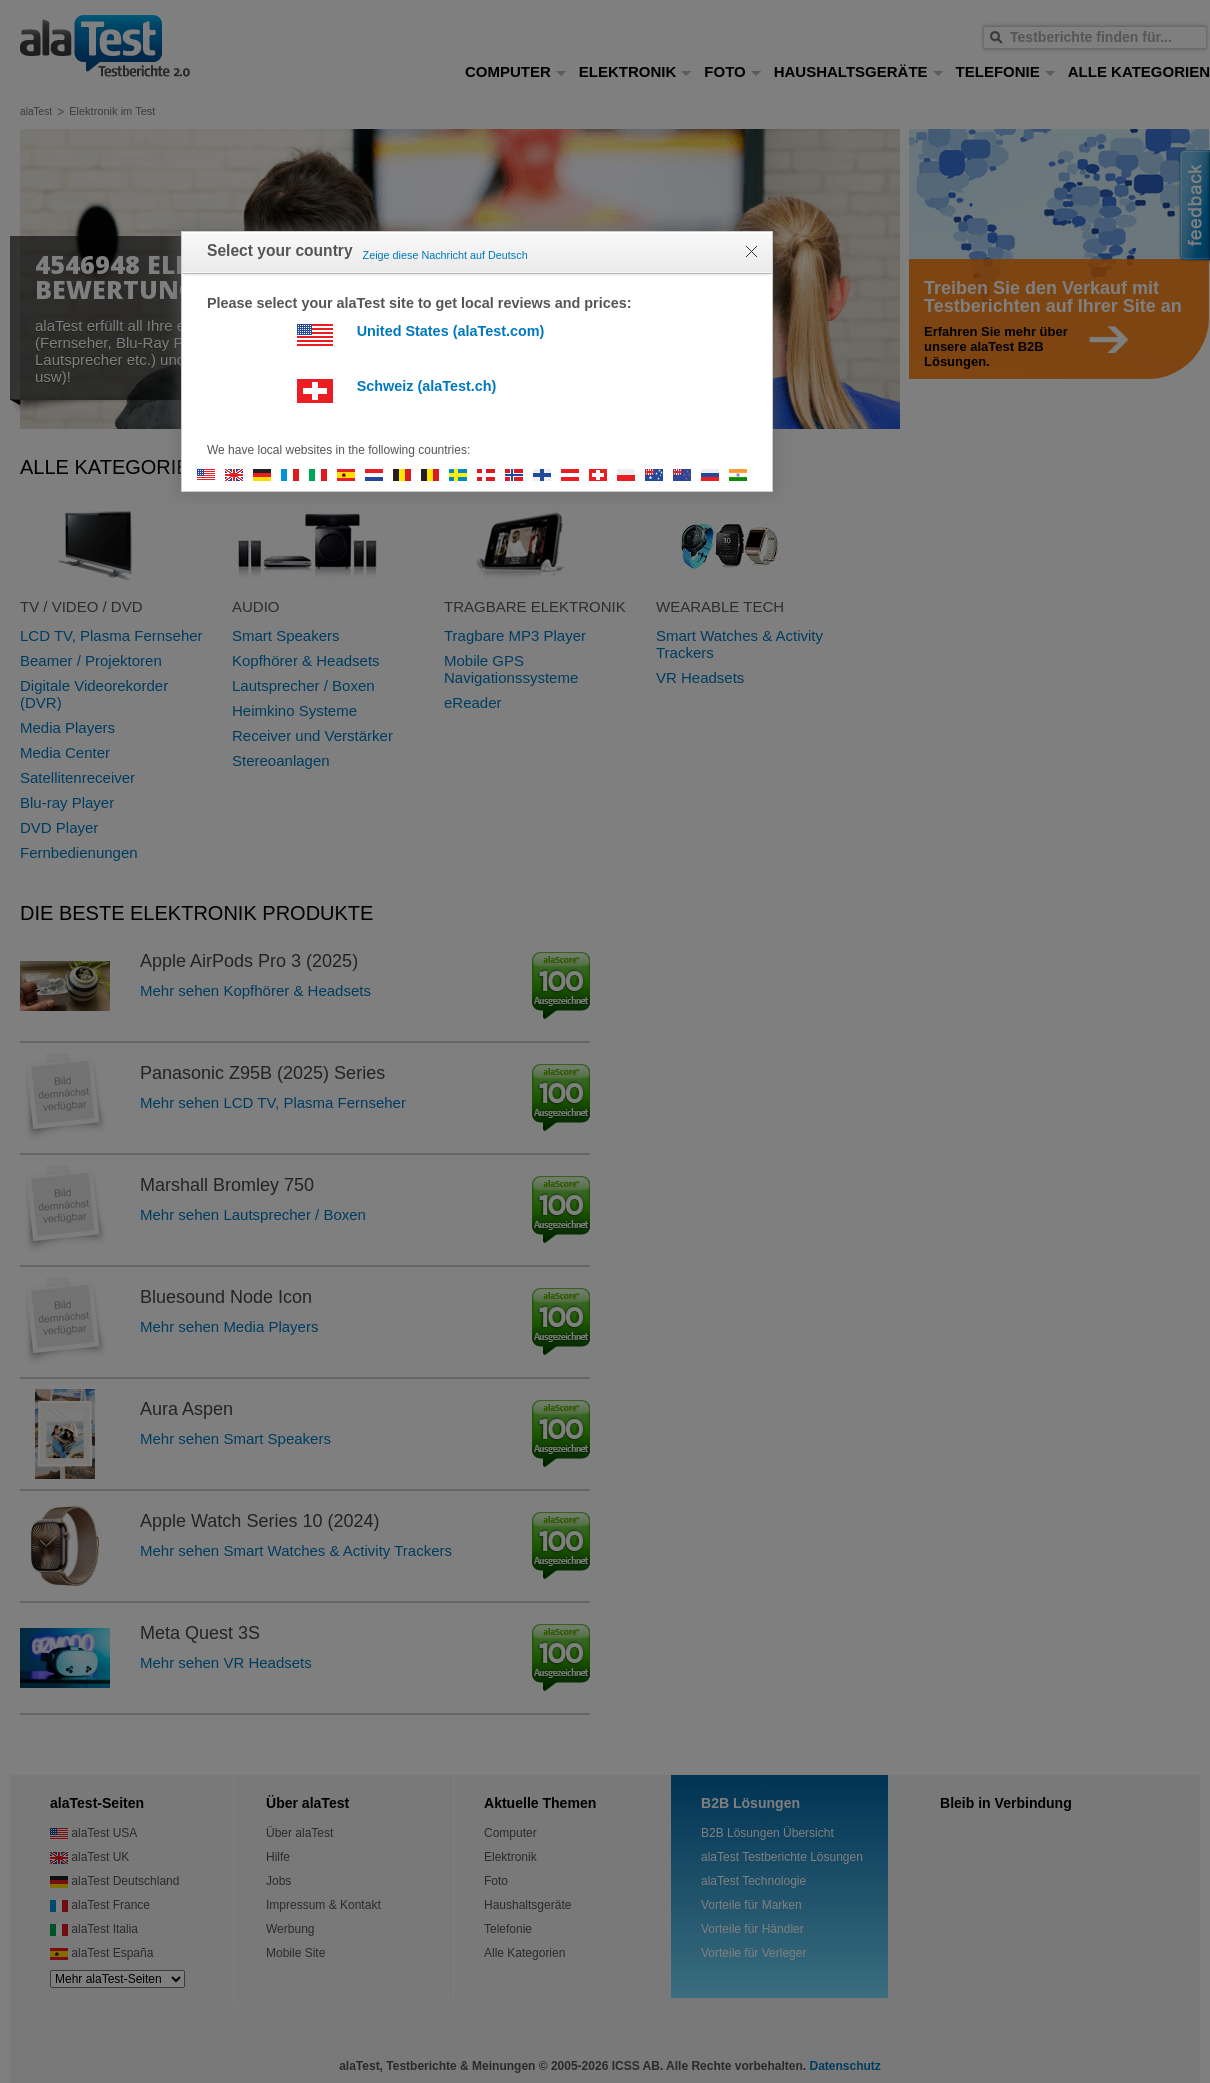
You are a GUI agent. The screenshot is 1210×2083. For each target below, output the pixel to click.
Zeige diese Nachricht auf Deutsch (445, 255)
